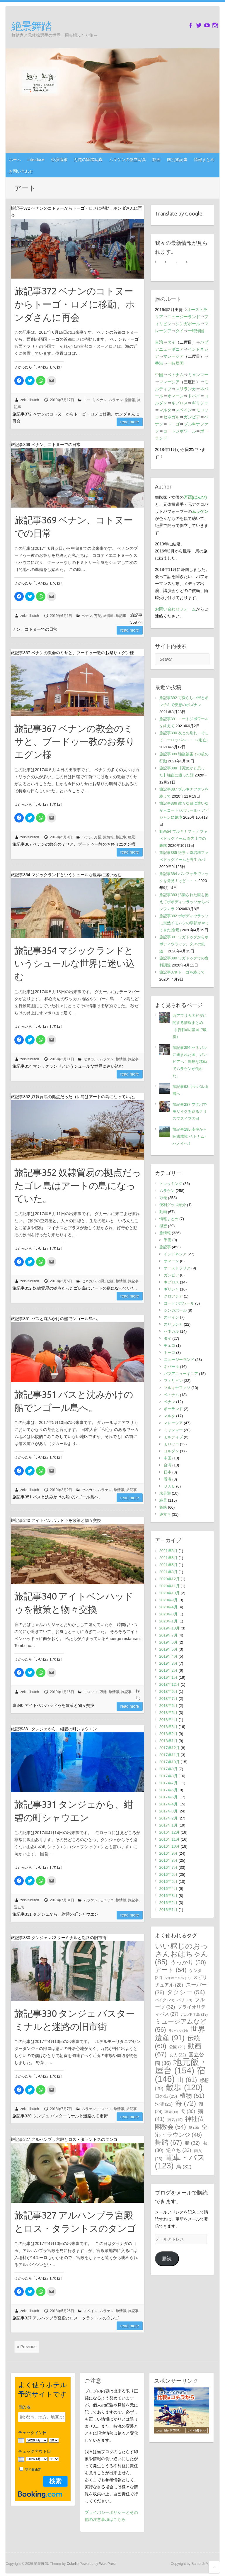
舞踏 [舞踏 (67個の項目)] (168, 2142)
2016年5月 (168, 1881)
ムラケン (116, 400)
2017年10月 (169, 1762)
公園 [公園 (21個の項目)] (177, 2047)
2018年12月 (169, 1684)
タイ (179, 330)
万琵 (97, 616)
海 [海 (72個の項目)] (185, 2103)
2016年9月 (168, 1853)
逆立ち (19, 1907)
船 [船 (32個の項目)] (192, 2143)
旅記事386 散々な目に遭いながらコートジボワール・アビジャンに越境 (184, 810)
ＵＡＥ (169, 1486)
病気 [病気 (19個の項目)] (175, 2119)
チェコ (169, 1345)
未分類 (165, 1493)
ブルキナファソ (177, 1387)
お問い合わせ (21, 171)
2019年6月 (168, 1642)
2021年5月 (168, 1565)
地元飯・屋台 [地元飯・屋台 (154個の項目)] (181, 2066)
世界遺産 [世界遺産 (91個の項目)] (180, 2033)
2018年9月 (168, 1691)
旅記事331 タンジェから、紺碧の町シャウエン (73, 1811)
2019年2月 (168, 1670)
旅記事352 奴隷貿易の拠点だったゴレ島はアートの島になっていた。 (77, 1185)
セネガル (90, 1059)
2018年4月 (168, 1719)
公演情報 (59, 159)
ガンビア (192, 417)
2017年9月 (168, 1769)
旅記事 (121, 616)
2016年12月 (169, 1832)
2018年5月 (168, 1712)
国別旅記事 (177, 159)
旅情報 (130, 400)
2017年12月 (169, 1748)
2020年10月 (169, 1593)
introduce (36, 159)
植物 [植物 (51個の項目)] (192, 2095)
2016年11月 (169, 1839)
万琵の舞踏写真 (88, 159)
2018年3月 (168, 1726)
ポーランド (173, 1409)
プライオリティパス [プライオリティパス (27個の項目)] (180, 2011)
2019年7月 (168, 1635)
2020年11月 (169, 1586)
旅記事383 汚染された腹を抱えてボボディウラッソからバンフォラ (184, 902)
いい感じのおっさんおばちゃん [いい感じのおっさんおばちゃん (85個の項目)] (181, 1954)
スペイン (90, 2311)
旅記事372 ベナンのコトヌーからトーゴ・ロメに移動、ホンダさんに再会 (74, 304)
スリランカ (185, 388)
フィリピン (173, 1380)
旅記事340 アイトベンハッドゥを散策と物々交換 (73, 1603)
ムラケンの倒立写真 (127, 159)
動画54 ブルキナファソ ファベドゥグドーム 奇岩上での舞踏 (183, 838)
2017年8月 (168, 1776)
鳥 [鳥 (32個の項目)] (184, 2167)
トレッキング (170, 1183)
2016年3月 (168, 1895)
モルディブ (173, 1437)
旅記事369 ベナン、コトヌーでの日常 (73, 526)
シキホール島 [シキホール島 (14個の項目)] (177, 1978)
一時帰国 (196, 330)
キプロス (179, 403)
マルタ (165, 410)
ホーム (15, 159)
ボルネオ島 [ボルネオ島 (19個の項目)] (194, 2014)
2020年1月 (168, 1621)
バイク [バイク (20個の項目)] (164, 2000)
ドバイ (194, 396)
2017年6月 (168, 1790)
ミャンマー (198, 374)
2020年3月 (168, 1614)
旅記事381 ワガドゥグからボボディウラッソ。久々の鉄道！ (184, 944)
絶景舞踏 (31, 26)
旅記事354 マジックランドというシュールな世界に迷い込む (74, 963)
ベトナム (175, 374)
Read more (129, 422)
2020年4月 (168, 1607)
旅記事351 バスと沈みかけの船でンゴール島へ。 (73, 1401)
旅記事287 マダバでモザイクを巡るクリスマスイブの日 (190, 1111)
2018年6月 (168, 1705)
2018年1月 (168, 1741)
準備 (167, 1240)
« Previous (26, 2346)
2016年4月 (168, 1888)
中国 (159, 374)
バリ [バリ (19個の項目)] (184, 2000)
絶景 (131, 837)
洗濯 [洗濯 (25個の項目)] (164, 2104)
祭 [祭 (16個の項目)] (194, 2127)
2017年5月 (168, 1797)
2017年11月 (169, 1755)
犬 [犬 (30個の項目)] (187, 2111)
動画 (156, 159)
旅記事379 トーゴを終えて (182, 972)
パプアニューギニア (181, 1373)
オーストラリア (177, 1268)
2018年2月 (168, 1734)
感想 (163, 1226)
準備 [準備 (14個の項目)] (171, 2112)
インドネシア (175, 1254)
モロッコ (90, 1692)
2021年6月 (168, 1558)
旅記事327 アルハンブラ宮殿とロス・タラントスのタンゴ (75, 2222)
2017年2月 (168, 1818)
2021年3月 (168, 1572)
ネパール (171, 1366)
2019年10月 (169, 1628)
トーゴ (88, 400)
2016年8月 (168, 1860)
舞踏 (163, 1507)
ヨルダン (171, 1451)
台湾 (159, 342)
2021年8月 (168, 1551)
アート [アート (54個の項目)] (171, 1969)
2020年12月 (169, 1579)
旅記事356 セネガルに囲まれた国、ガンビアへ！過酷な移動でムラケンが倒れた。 (190, 1061)
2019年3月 (168, 1663)
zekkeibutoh (29, 400)
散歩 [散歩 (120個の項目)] (184, 2087)
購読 (167, 2258)
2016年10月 (169, 1846)
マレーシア (173, 356)
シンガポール (187, 323)
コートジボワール (179, 431)
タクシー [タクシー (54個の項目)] (186, 1992)
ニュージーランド (183, 316)
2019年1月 (168, 1677)
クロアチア (173, 1296)
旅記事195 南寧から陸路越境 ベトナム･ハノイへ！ (190, 1136)
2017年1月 (168, 1825)
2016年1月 (168, 1909)
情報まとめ (204, 159)
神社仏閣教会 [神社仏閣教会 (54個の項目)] (179, 2122)
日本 (167, 1472)
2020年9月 (168, 1600)
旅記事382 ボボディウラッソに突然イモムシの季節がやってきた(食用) (184, 923)
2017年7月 (168, 1783)
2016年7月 (168, 1867)
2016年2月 (168, 1902)
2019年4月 (168, 1656)
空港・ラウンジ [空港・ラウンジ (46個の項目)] (181, 2131)
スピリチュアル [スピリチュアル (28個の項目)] (181, 1981)
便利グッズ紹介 (172, 1205)
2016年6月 (168, 1874)
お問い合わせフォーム (175, 609)
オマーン (175, 396)
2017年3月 (168, 1811)
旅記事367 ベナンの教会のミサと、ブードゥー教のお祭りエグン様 (74, 741)
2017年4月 (168, 1804)
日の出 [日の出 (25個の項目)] (166, 2096)
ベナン (101, 400)
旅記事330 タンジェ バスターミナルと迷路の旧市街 (74, 2020)
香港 (159, 363)
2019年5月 (168, 1649)
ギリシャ (200, 403)
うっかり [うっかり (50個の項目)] (188, 1962)
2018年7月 (168, 1698)
